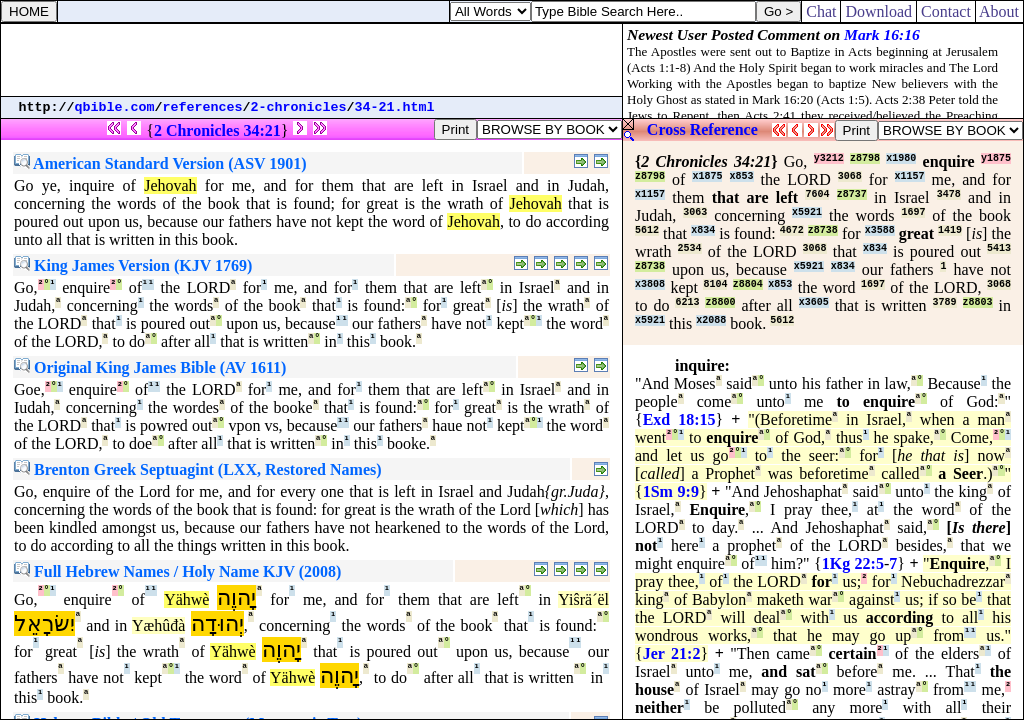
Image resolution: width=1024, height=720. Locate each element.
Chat (821, 11)
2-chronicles (299, 107)
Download (878, 11)
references (203, 107)
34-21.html (395, 107)
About (999, 11)
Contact (946, 11)
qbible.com (115, 107)
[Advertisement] (312, 60)
